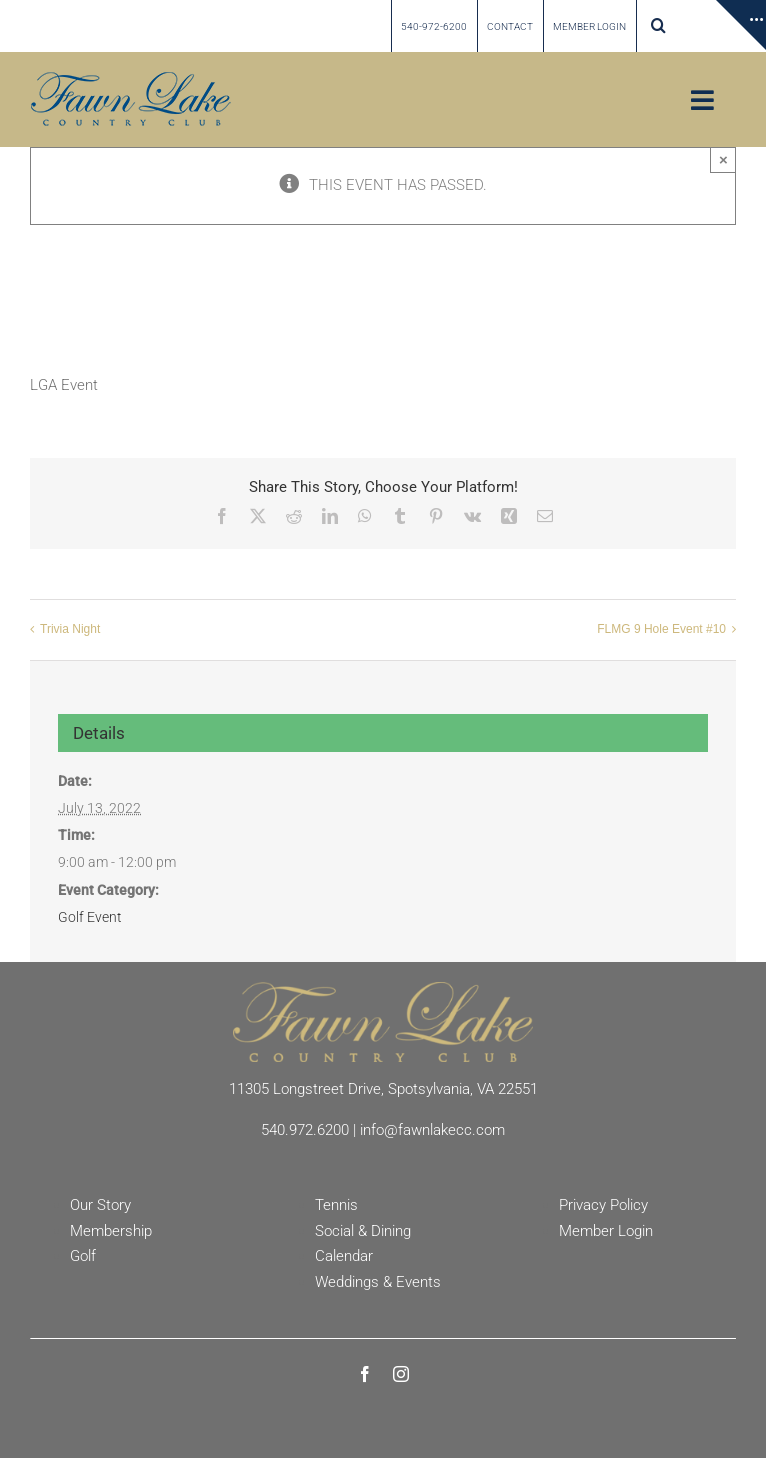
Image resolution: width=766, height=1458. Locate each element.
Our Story (100, 1205)
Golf (83, 1256)
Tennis (336, 1205)
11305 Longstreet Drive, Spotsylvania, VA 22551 (383, 1089)
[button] (658, 26)
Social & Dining (363, 1231)
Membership (111, 1231)
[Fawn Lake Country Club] (383, 989)
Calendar (344, 1256)
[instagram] (401, 1374)
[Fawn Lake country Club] (131, 79)
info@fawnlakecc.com (432, 1130)
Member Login (606, 1231)
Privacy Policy (603, 1205)
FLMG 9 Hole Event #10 (661, 630)
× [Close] (723, 159)
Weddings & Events (378, 1282)
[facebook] (365, 1374)
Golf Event (90, 917)
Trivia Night (70, 630)
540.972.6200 (305, 1130)
